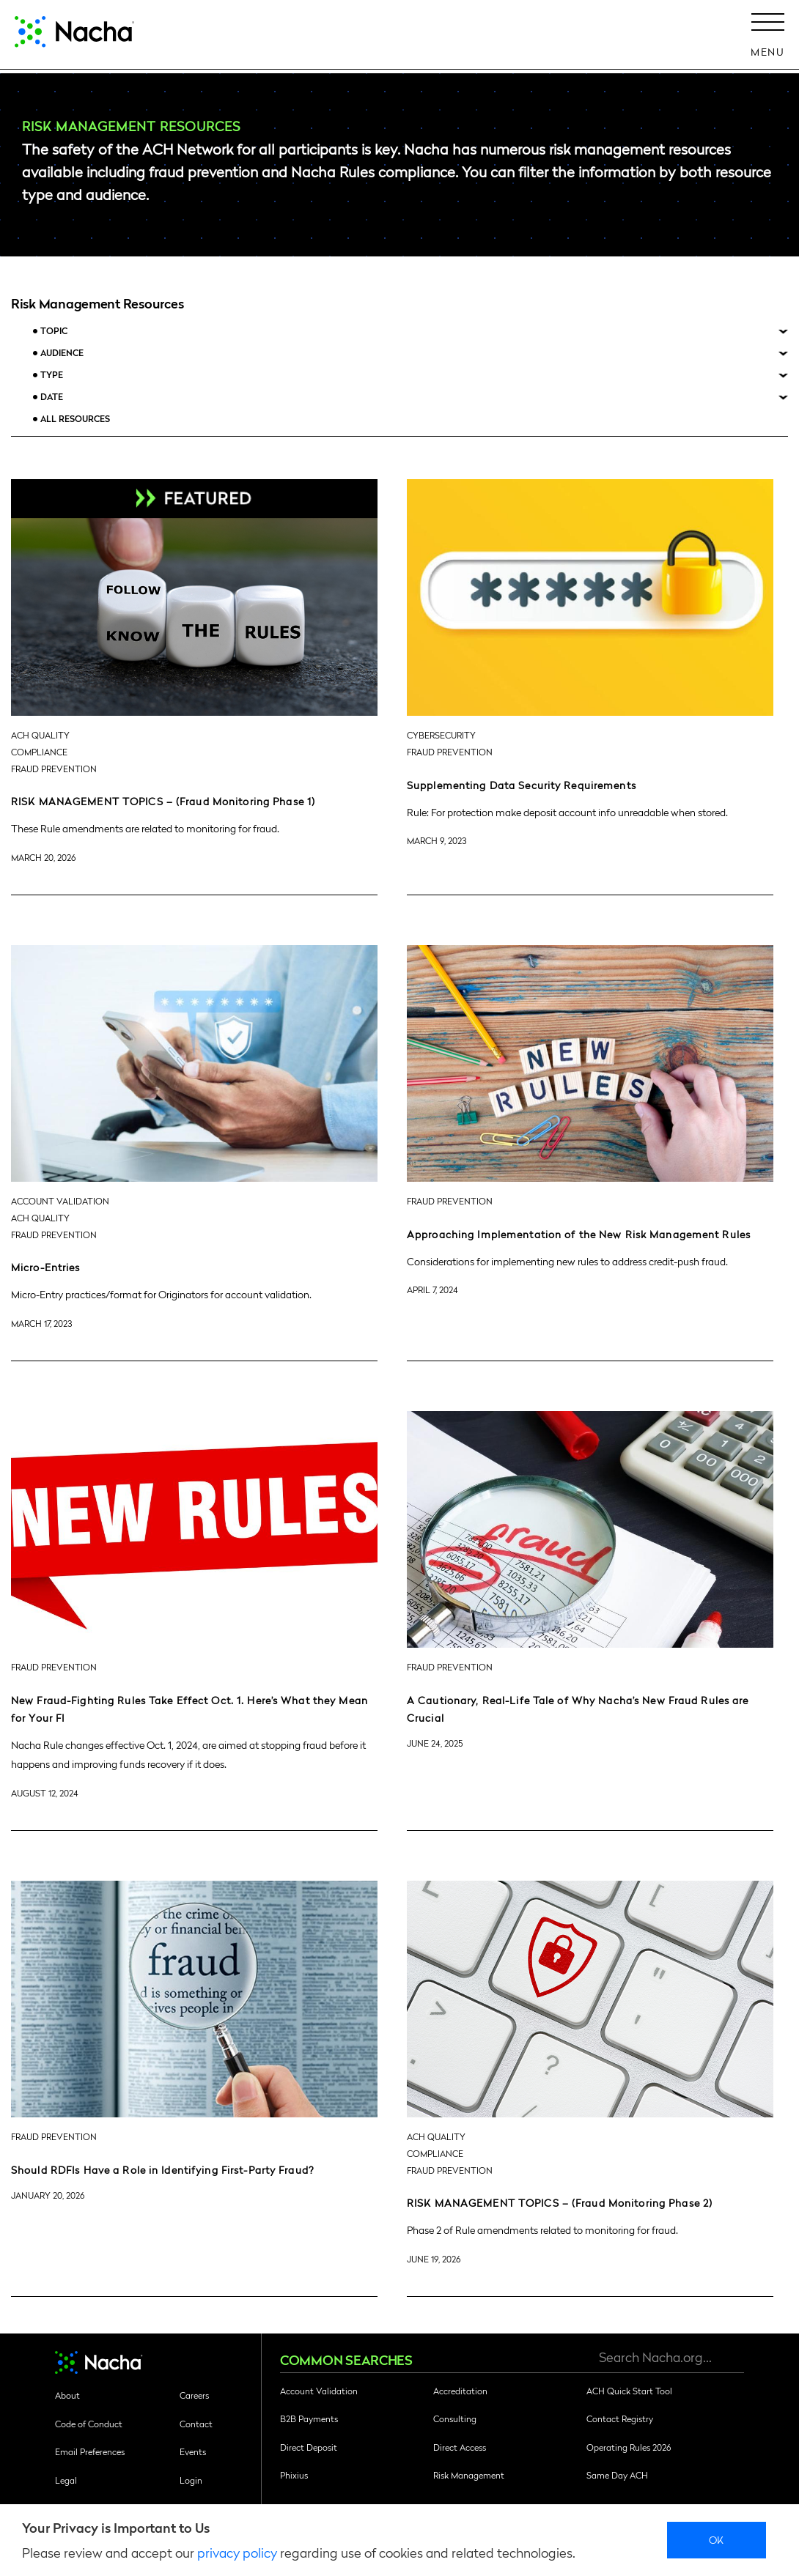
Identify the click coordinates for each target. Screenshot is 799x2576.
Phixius (294, 2475)
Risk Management (468, 2475)
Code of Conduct (88, 2423)
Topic (53, 330)
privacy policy (237, 2552)
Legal (66, 2480)
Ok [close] (716, 2539)
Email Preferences (90, 2451)
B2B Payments (309, 2418)
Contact (196, 2423)
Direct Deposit (308, 2447)
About (67, 2395)
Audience (62, 352)
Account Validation (319, 2391)
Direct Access (459, 2447)
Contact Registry (619, 2418)
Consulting (454, 2418)
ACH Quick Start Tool (629, 2391)
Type (51, 374)
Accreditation (460, 2391)
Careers (194, 2395)
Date (51, 396)
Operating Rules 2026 (628, 2447)
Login (191, 2480)
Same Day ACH (617, 2475)
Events (193, 2451)
